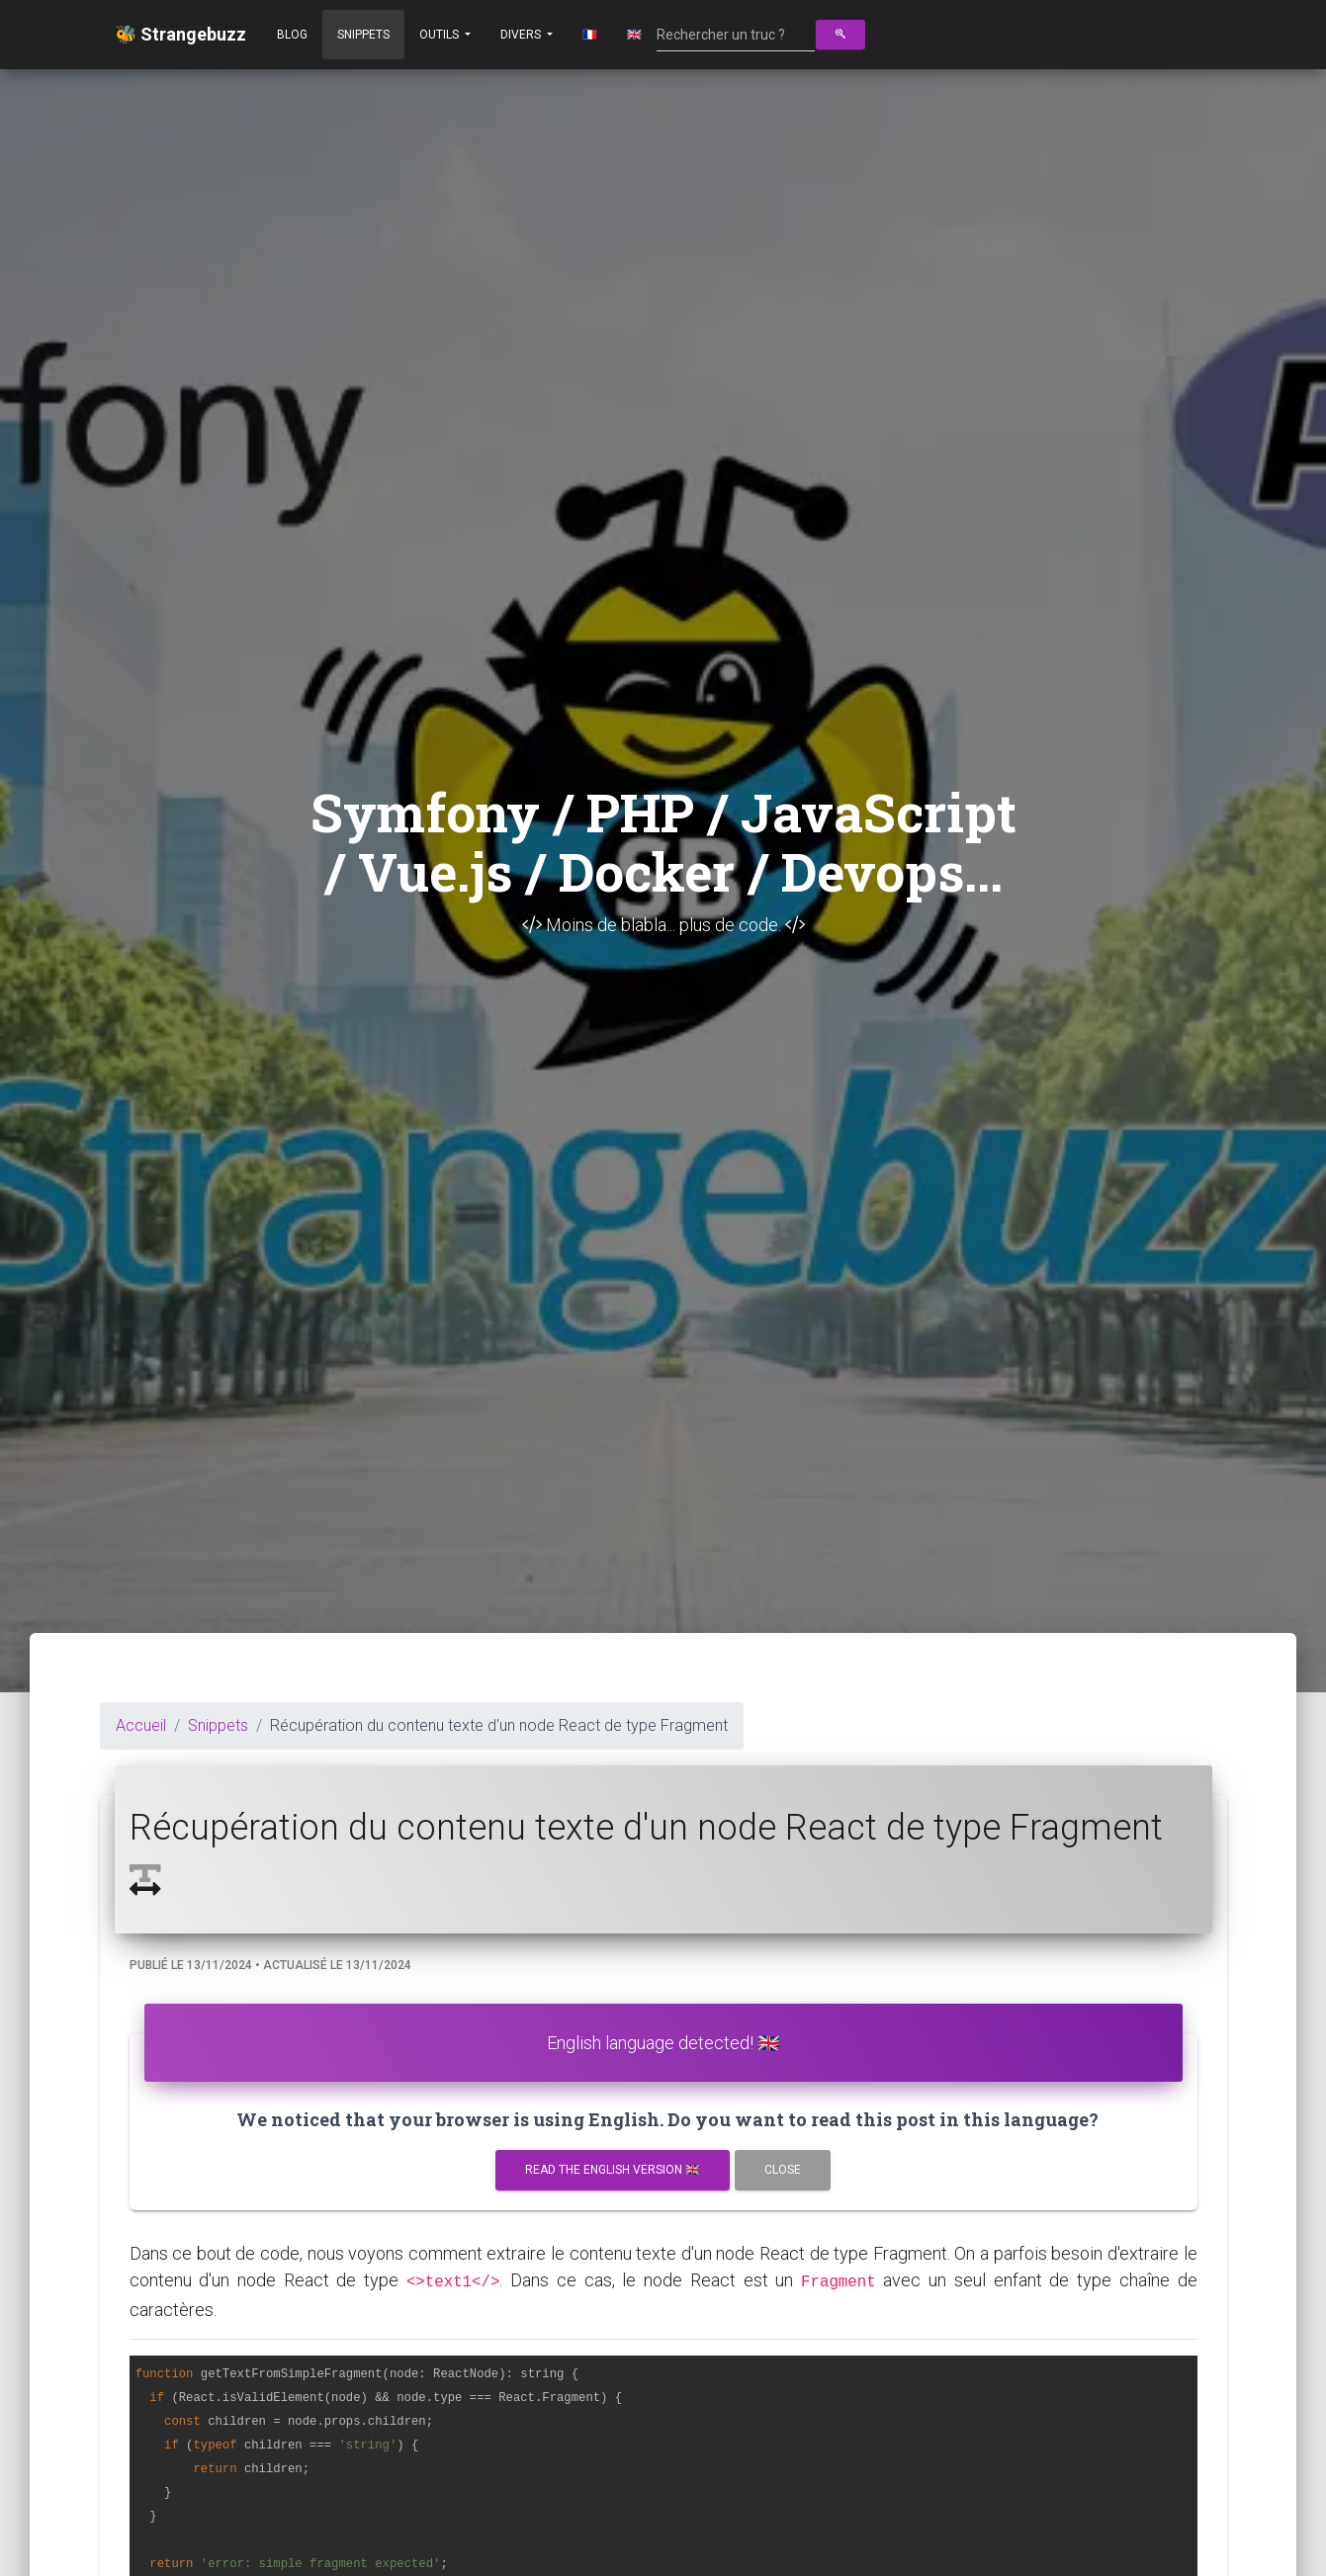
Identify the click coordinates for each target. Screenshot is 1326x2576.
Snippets (363, 35)
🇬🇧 (634, 35)
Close (782, 2170)
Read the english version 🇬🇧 (612, 2170)
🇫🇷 (589, 35)
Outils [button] (440, 35)
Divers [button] (522, 35)
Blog (292, 35)
